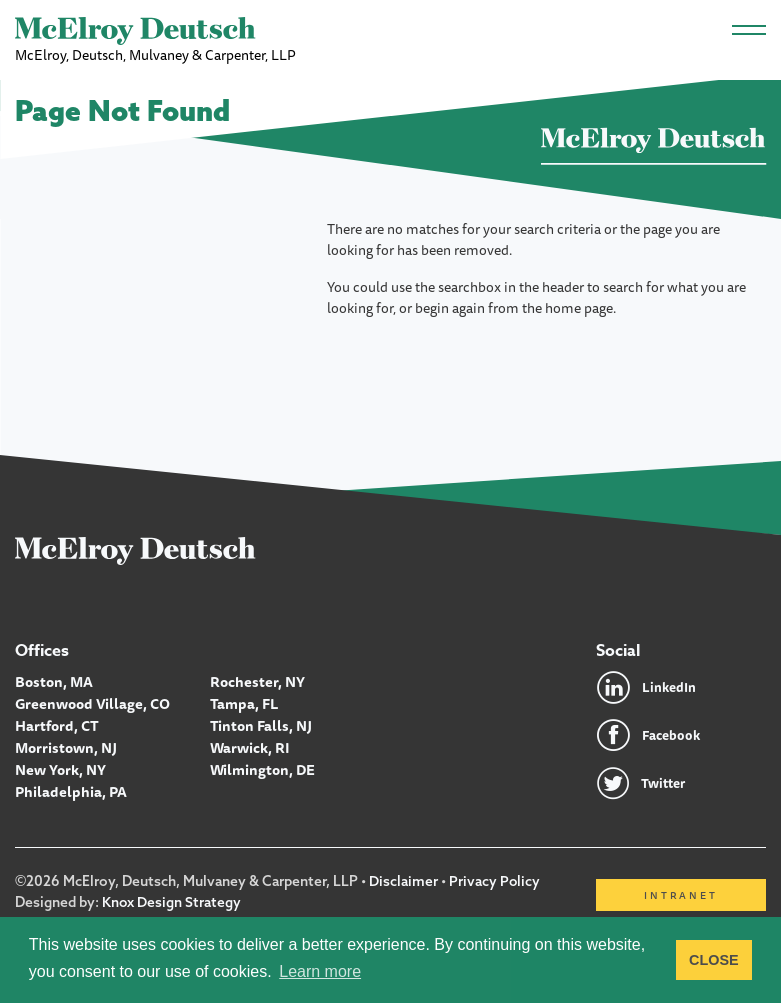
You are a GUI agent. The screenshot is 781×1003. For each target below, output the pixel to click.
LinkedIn (669, 687)
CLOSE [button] (714, 960)
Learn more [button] (320, 971)
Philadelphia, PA (70, 786)
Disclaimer (403, 881)
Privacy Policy (495, 881)
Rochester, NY (257, 681)
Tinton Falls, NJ (260, 723)
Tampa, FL (243, 702)
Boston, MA (53, 681)
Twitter (665, 783)
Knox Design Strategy (172, 901)
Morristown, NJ (65, 744)
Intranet (680, 895)
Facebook (672, 735)
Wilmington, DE (261, 765)
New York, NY (60, 765)
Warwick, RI (250, 744)
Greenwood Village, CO (91, 702)
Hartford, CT (56, 723)
